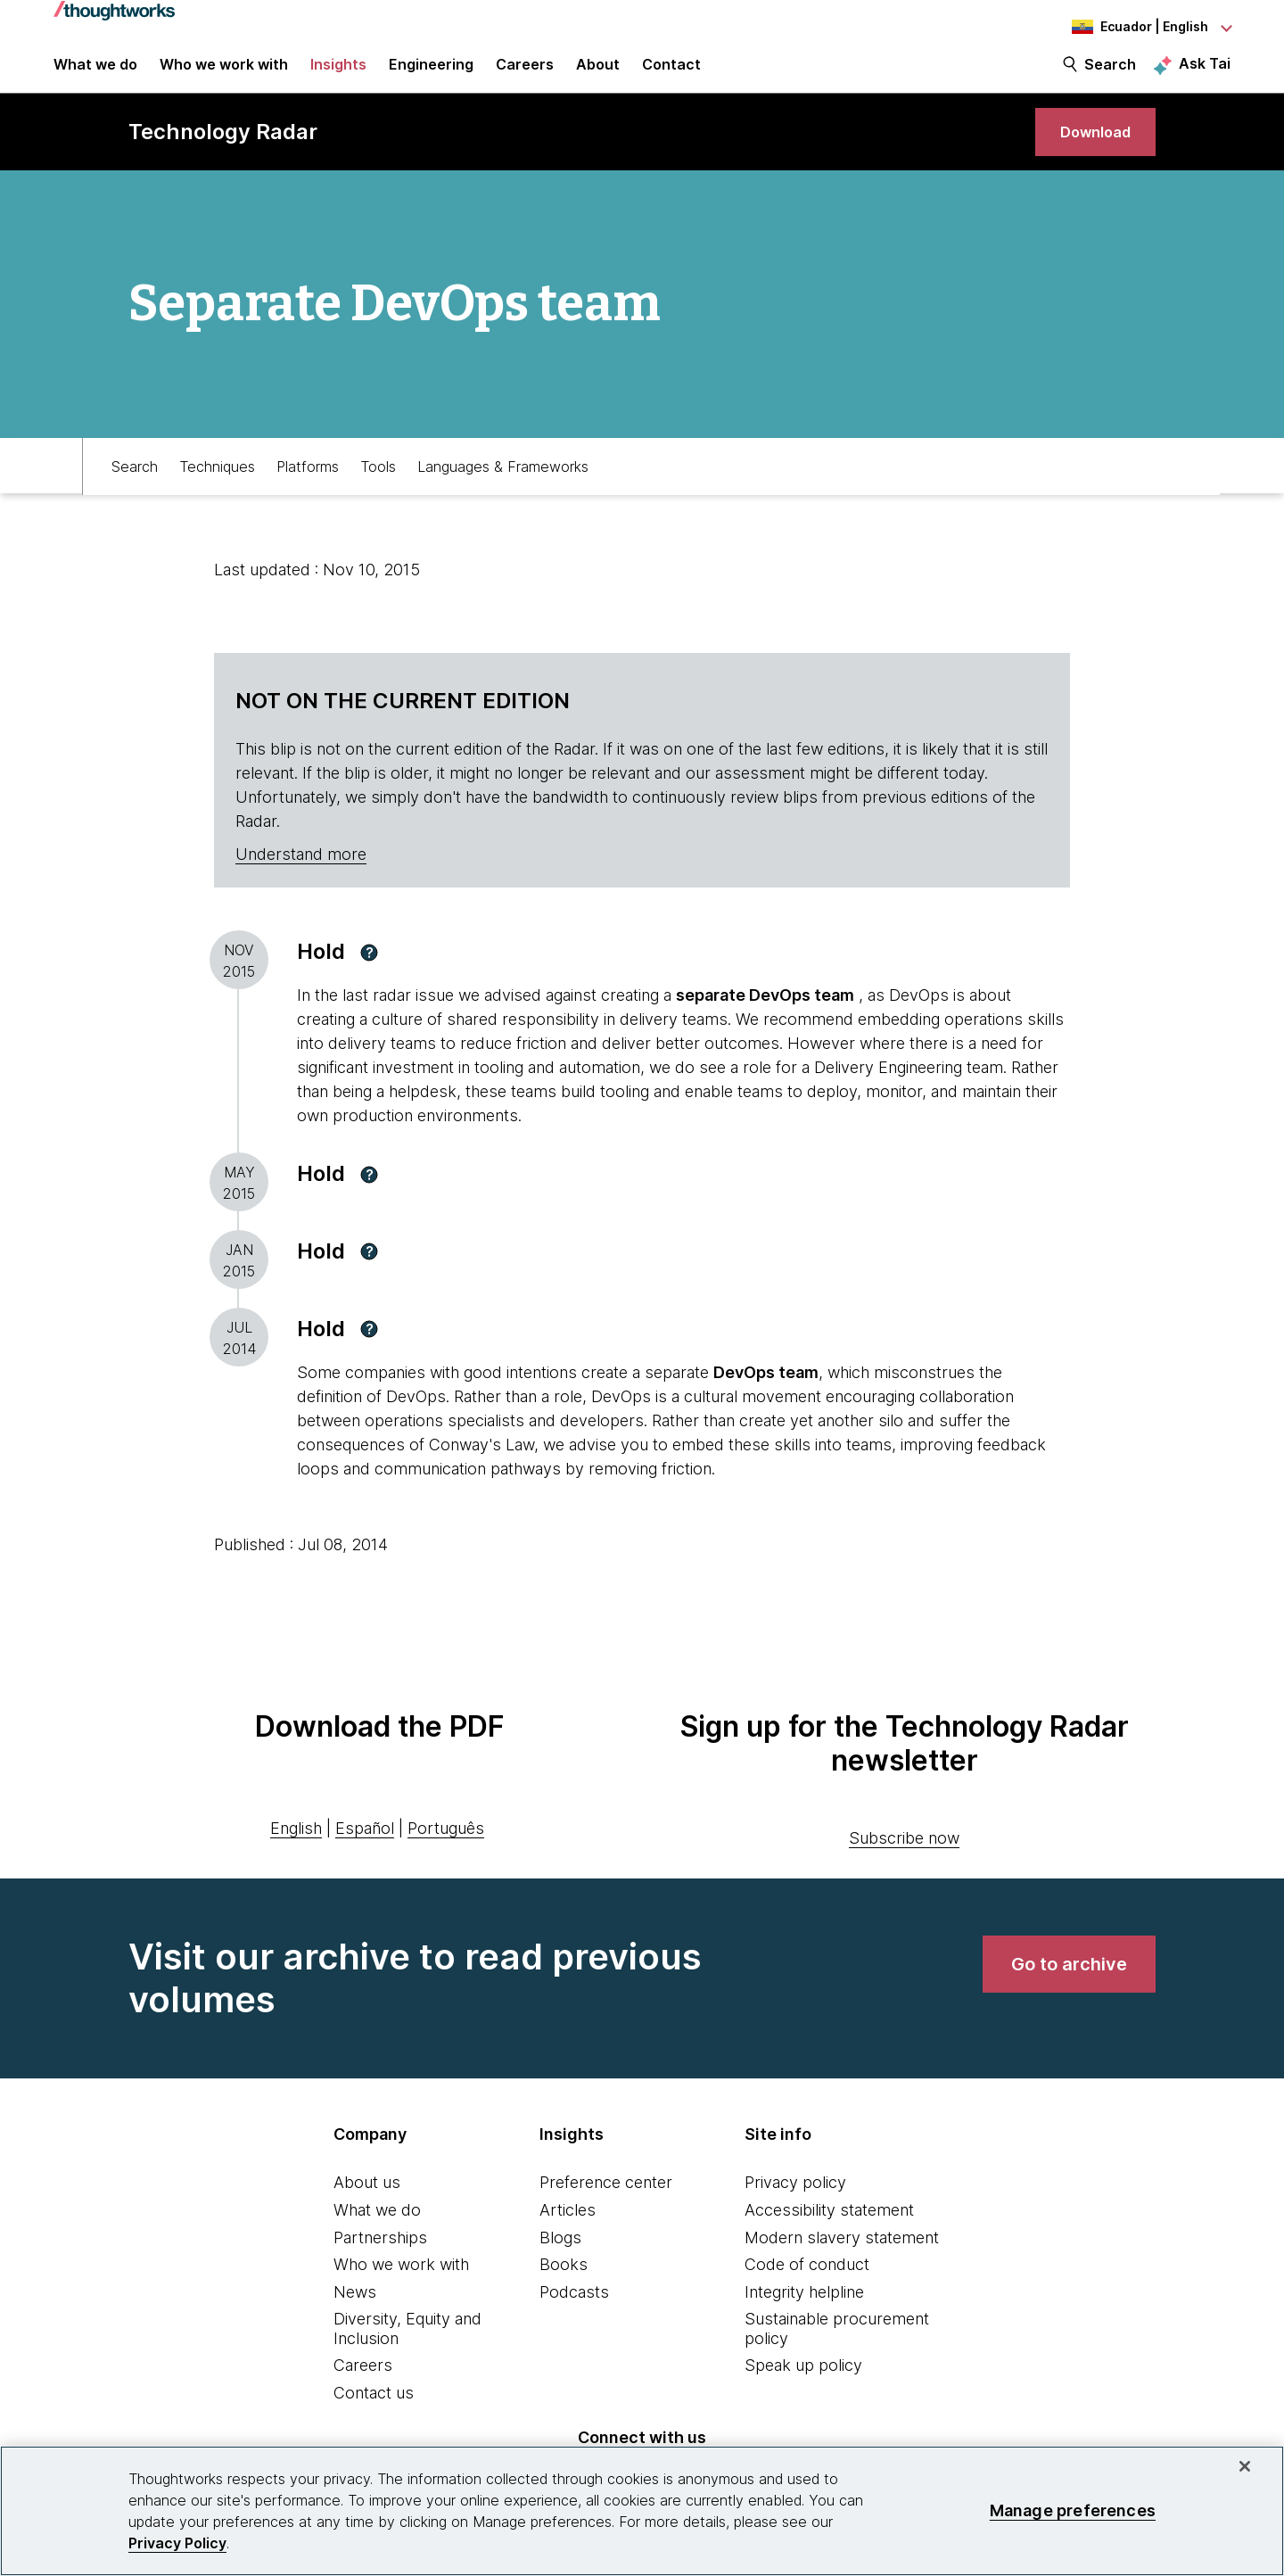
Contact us (373, 2416)
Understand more (300, 878)
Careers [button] (525, 73)
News (354, 2315)
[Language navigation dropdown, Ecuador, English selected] (1132, 27)
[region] (642, 2511)
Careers (362, 2389)
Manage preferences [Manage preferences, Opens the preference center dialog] (1073, 2510)
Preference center (605, 2206)
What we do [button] (95, 73)
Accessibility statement (829, 2233)
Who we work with (401, 2288)
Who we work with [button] (224, 73)
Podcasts (574, 2315)
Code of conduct (807, 2288)
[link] (1088, 149)
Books (563, 2288)
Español (364, 1851)
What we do (377, 2233)
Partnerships (380, 2260)
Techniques (217, 488)
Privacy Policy (177, 2543)
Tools (378, 488)
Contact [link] (671, 73)
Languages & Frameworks (502, 488)
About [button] (598, 73)
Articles (567, 2233)
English (296, 1851)
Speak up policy (803, 2389)
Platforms (307, 488)
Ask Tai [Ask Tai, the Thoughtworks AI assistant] (1204, 72)
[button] (369, 976)
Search (1110, 73)
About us (366, 2206)
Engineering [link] (431, 73)
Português (445, 1851)
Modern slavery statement (842, 2260)
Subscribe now (904, 1862)
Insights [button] (338, 73)
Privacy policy (795, 2206)
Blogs (560, 2260)
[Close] (1244, 2466)
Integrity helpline (804, 2315)
